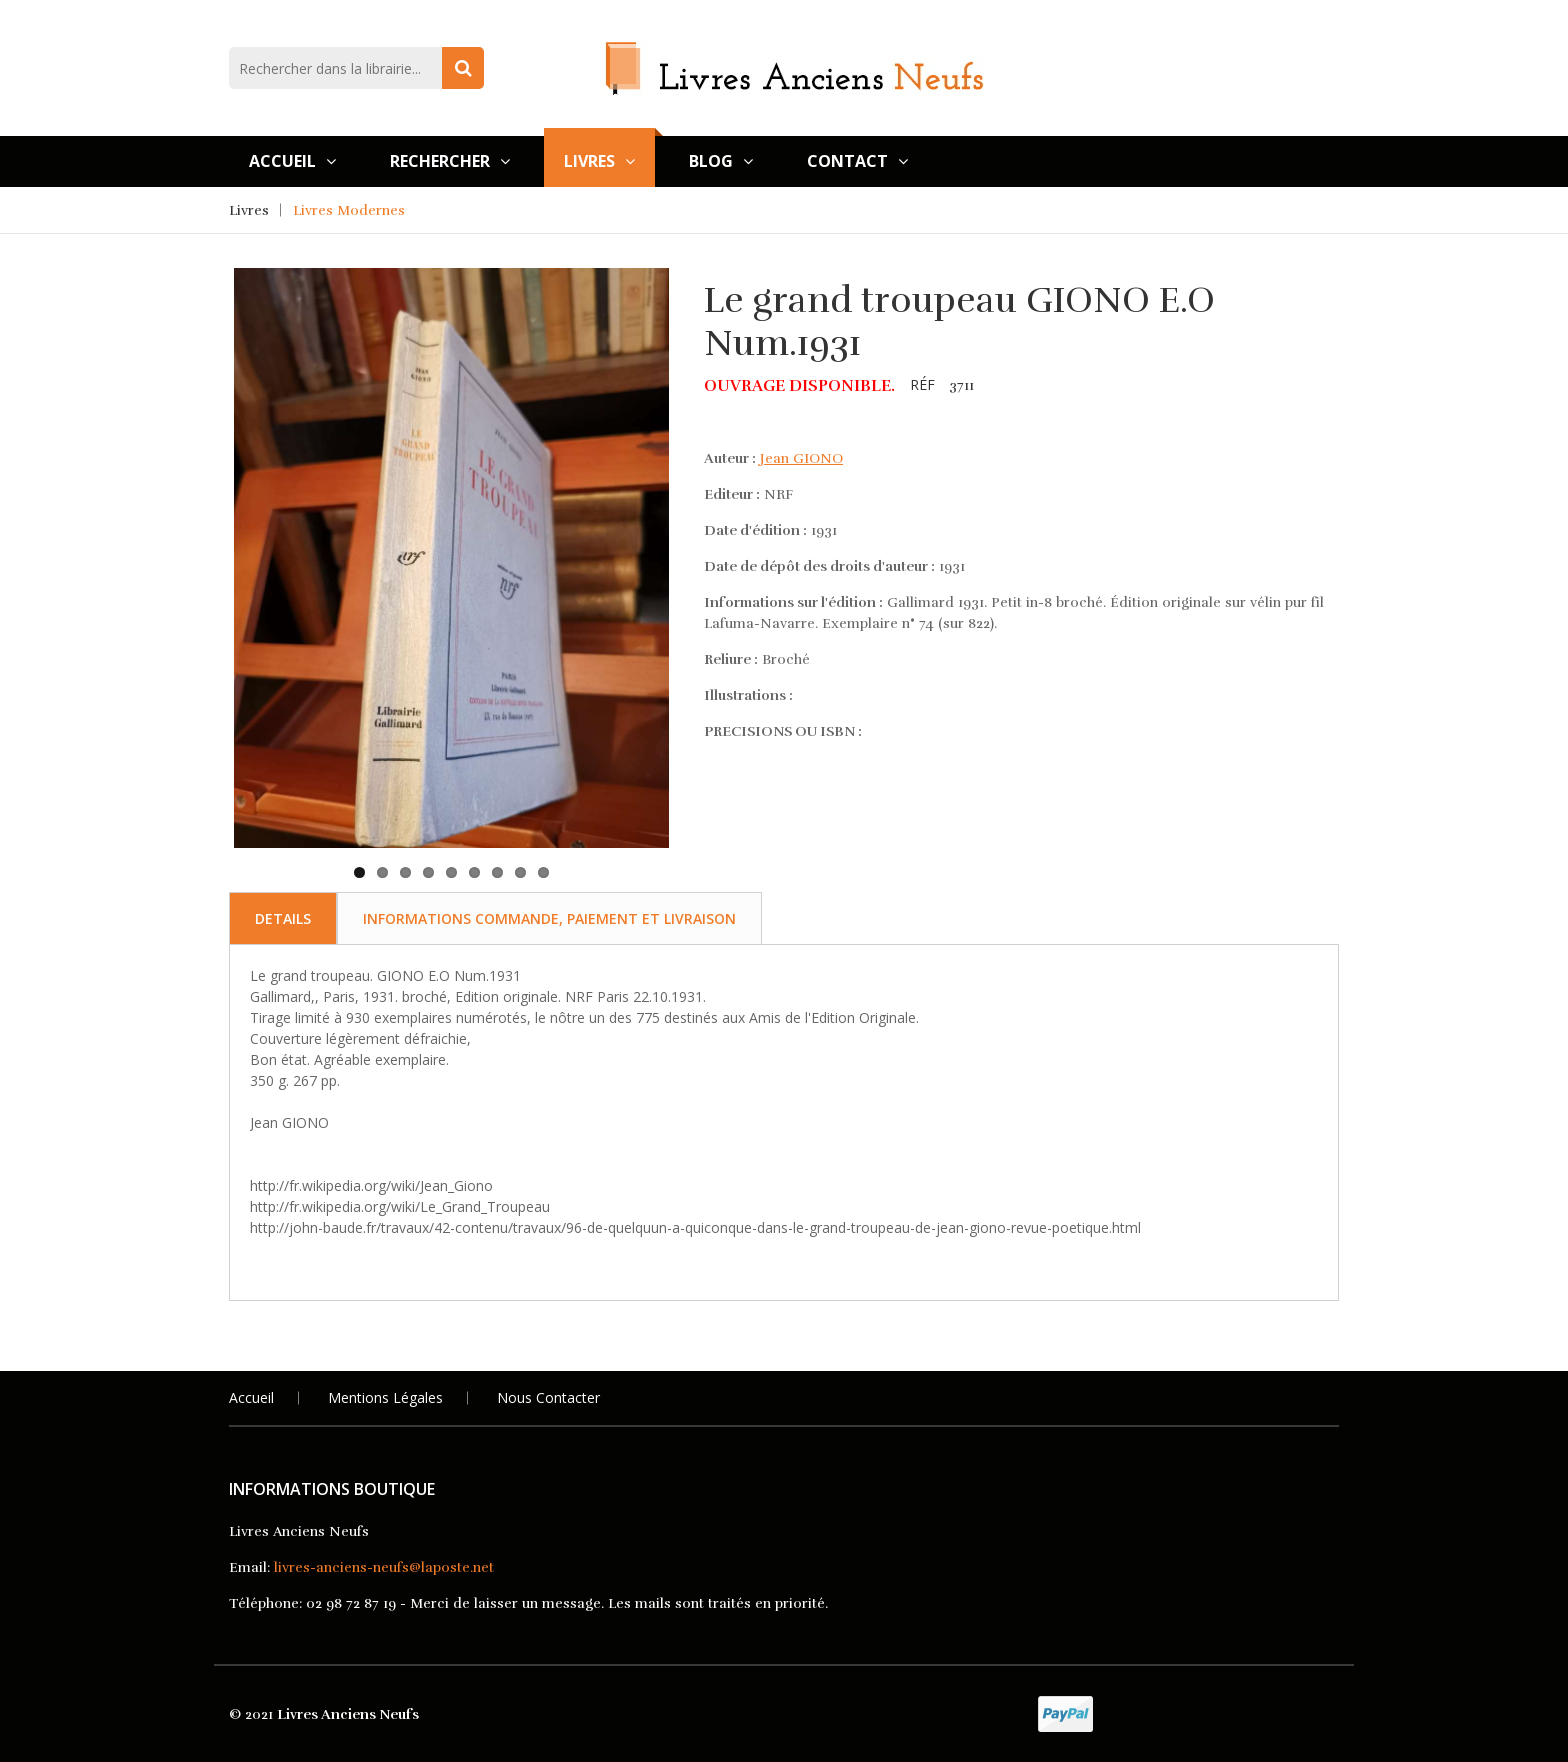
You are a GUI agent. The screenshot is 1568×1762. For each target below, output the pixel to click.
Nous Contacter (548, 1397)
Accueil (292, 161)
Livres (599, 161)
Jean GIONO (801, 458)
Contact (857, 161)
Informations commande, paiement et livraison (549, 918)
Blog (721, 161)
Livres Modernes (349, 210)
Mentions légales (385, 1397)
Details (283, 918)
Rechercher (450, 161)
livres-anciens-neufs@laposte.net (384, 1567)
